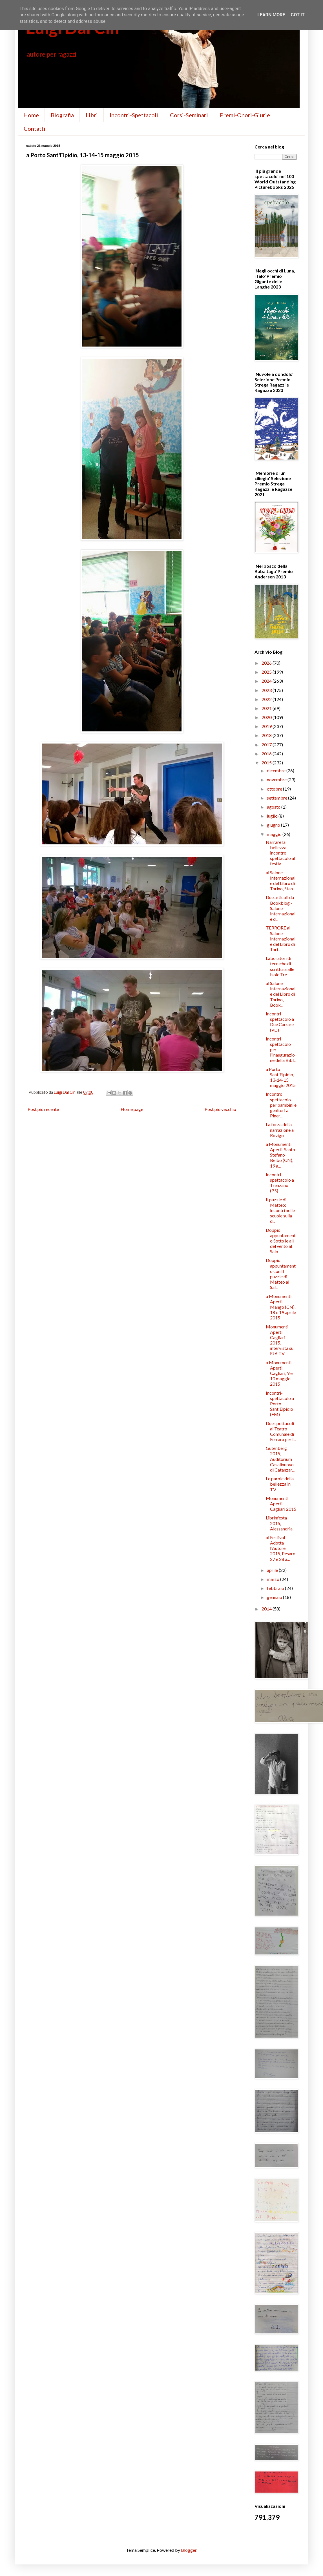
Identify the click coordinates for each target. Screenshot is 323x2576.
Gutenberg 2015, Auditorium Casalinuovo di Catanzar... (280, 1458)
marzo (273, 1579)
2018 (267, 735)
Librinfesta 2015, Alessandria (279, 1523)
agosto (274, 806)
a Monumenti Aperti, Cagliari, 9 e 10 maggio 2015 (279, 1373)
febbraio (276, 1588)
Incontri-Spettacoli (134, 115)
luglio (272, 815)
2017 (267, 744)
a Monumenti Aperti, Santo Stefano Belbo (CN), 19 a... (280, 1154)
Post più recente (43, 1109)
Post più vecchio (220, 1109)
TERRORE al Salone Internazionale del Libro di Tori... (280, 938)
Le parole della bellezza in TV (280, 1484)
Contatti (34, 128)
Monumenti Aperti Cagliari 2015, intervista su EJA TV (279, 1340)
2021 (267, 708)
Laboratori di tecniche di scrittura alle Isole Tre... (280, 966)
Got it (297, 14)
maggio (274, 834)
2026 (267, 662)
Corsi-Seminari (189, 115)
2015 (267, 762)
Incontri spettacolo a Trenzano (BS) (280, 1182)
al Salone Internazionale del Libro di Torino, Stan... (280, 880)
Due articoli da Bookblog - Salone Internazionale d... (280, 908)
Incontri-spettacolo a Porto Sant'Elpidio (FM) (280, 1403)
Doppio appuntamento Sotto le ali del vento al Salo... (281, 1240)
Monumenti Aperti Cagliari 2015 (281, 1504)
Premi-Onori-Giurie (245, 115)
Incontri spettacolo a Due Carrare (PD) (280, 1022)
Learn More (271, 14)
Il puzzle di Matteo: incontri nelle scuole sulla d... (280, 1210)
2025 (267, 671)
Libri (92, 115)
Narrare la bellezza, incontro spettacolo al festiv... (280, 852)
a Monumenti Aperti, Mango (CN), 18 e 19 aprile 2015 (281, 1307)
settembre (277, 797)
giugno (274, 824)
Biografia (62, 115)
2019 (267, 726)
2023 (267, 690)
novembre (277, 779)
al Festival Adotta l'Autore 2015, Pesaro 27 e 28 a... (280, 1548)
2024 (267, 681)
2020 (267, 717)
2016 (267, 753)
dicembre (276, 770)
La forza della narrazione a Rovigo (280, 1130)
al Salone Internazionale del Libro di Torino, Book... (280, 994)
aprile (273, 1570)
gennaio (275, 1597)
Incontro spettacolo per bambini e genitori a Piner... (281, 1104)
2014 (267, 1608)
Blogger (188, 2550)
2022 (267, 699)
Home (31, 115)
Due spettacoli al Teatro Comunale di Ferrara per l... (281, 1431)
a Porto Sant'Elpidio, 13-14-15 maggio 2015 (281, 1077)
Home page (132, 1109)
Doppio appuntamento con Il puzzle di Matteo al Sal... (281, 1273)
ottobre (275, 788)
